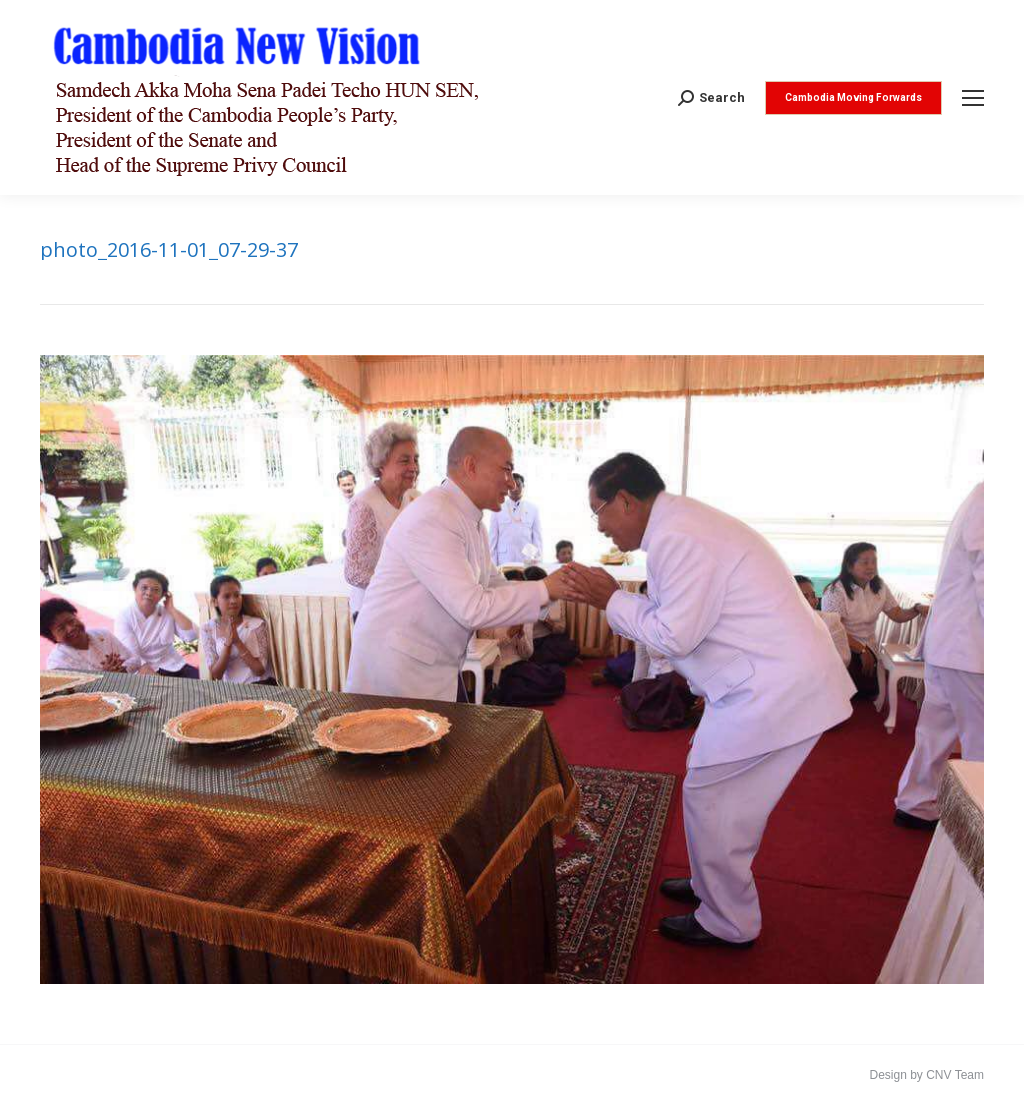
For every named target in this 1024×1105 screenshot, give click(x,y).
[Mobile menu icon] (973, 98)
